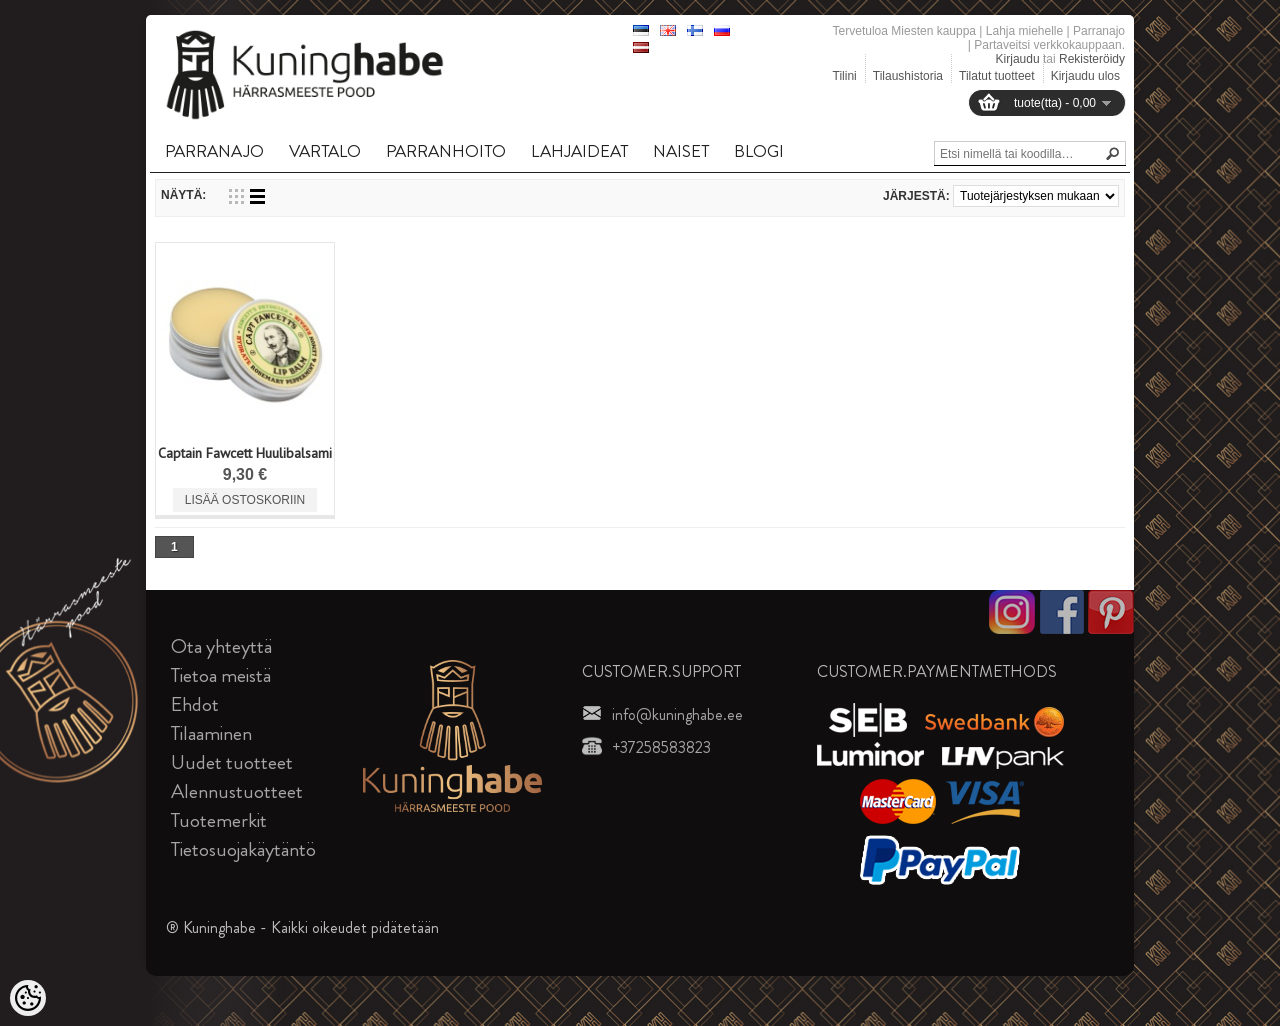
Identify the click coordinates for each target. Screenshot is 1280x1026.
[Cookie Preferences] (28, 998)
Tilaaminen (211, 733)
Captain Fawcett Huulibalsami (245, 453)
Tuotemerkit (219, 820)
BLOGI (759, 151)
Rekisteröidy (1092, 59)
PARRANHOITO (446, 151)
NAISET (681, 151)
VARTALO (325, 151)
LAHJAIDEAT (579, 151)
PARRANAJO (214, 151)
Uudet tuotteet (232, 762)
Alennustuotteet (237, 791)
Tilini (845, 76)
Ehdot (195, 704)
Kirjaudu (1018, 59)
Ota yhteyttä (221, 646)
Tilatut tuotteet (997, 76)
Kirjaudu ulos (1085, 76)
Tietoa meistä (221, 675)
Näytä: (183, 195)
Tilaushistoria (908, 76)
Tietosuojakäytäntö (243, 849)
